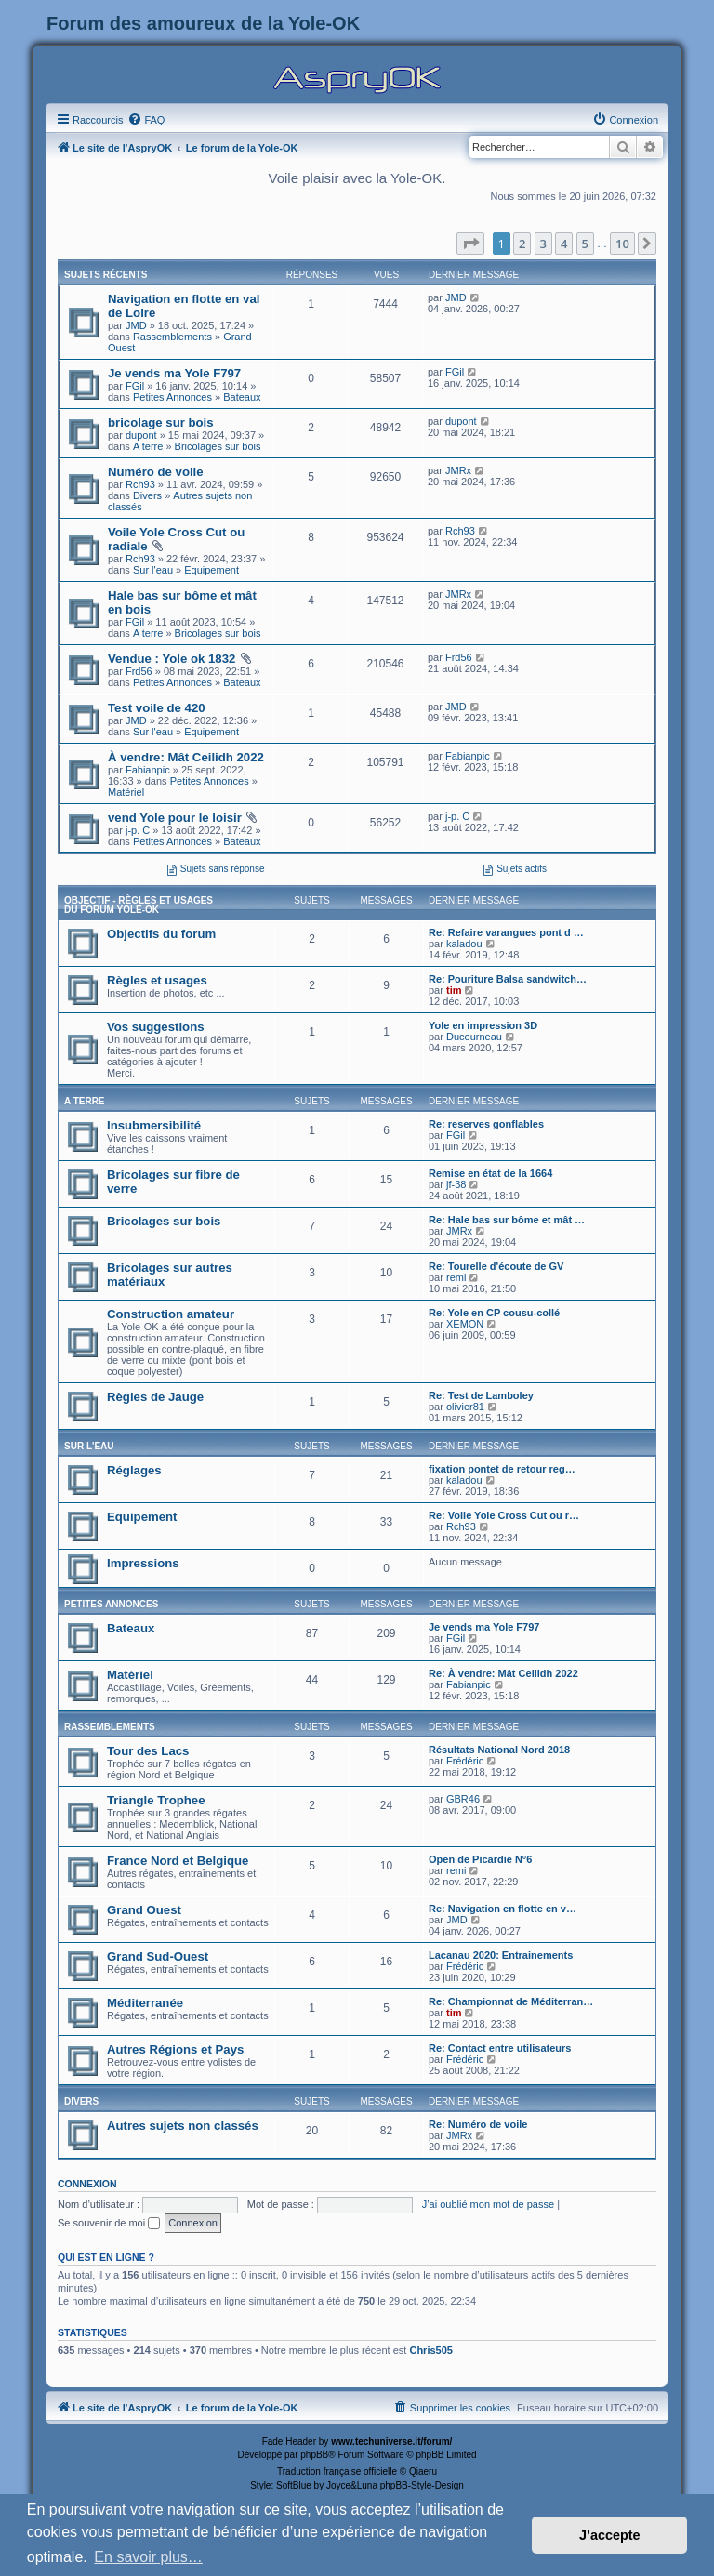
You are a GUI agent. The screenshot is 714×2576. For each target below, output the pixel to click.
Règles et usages (157, 980)
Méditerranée (145, 2003)
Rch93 (140, 484)
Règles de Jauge (155, 1397)
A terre (148, 446)
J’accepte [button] (610, 2535)
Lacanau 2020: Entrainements (501, 1955)
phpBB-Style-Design (422, 2485)
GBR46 (463, 1798)
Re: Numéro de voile (478, 2124)
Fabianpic (148, 769)
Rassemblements (172, 336)
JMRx (458, 470)
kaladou (464, 943)
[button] (470, 243)
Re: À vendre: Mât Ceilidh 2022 (503, 1673)
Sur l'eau (153, 569)
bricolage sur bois (161, 422)
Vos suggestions (156, 1027)
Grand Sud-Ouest (157, 1956)
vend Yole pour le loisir (175, 818)
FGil (135, 385)
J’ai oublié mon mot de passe (488, 2204)
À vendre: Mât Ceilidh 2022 (186, 757)
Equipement (211, 569)
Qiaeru (423, 2471)
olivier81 (465, 1406)
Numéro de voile (156, 472)
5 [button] (585, 243)
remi (456, 1277)
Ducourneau (474, 1036)
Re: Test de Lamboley (481, 1395)
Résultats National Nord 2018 (499, 1749)
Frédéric (464, 1760)
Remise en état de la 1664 (490, 1173)
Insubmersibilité (154, 1125)
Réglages (134, 1470)
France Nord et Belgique (177, 1861)
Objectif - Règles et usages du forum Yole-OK (138, 905)
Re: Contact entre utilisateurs (500, 2048)
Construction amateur (170, 1314)
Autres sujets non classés (182, 2126)
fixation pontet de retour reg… (502, 1468)
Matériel (126, 792)
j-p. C (138, 830)
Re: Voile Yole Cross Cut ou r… (504, 1515)
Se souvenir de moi (109, 2222)
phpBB (314, 2455)
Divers (147, 495)
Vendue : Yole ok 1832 (171, 659)
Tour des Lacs (148, 1751)
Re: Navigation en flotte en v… (502, 1908)
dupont (141, 435)
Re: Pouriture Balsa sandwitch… (508, 978)
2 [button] (522, 243)
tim (454, 990)
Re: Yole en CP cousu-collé (494, 1312)
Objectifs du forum (161, 934)
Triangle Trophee (156, 1800)
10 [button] (622, 243)
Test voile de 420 (156, 708)
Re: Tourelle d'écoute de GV (496, 1266)
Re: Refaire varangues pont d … (506, 932)
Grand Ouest (144, 1910)
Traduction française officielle (337, 2471)
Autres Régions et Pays (175, 2049)
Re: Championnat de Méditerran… (511, 2001)
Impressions (143, 1563)
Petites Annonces (172, 397)
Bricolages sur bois (218, 446)
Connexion (87, 2183)
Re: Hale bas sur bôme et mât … (507, 1219)
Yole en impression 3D (483, 1025)
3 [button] (543, 243)
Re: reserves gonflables (486, 1123)
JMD (136, 325)
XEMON (464, 1323)
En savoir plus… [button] (148, 2557)
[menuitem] (146, 120)
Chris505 (430, 2350)
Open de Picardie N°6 (480, 1859)
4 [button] (564, 243)
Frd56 (139, 671)
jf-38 (456, 1184)
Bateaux (241, 397)
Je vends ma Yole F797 (174, 373)
